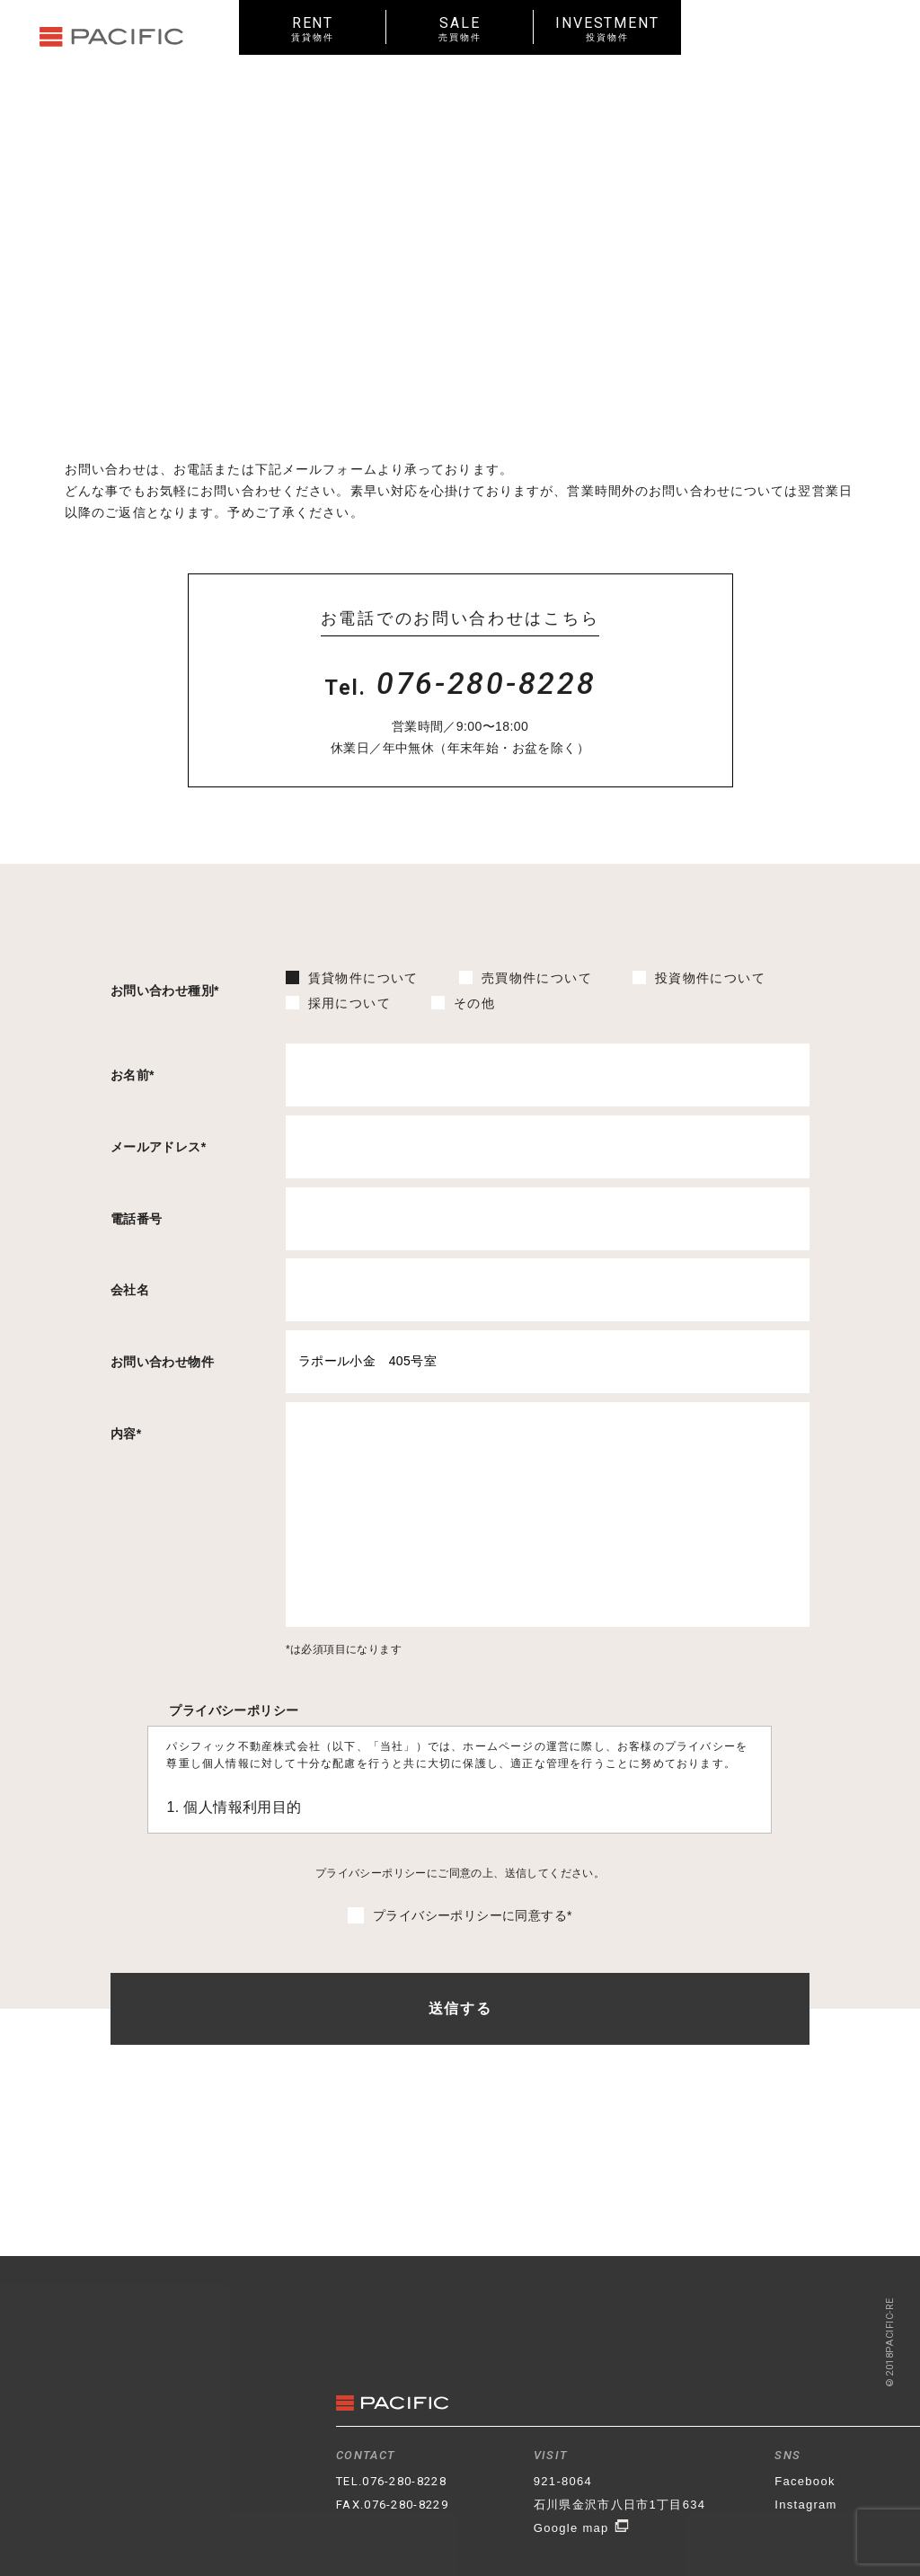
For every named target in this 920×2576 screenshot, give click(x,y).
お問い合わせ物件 (162, 1361)
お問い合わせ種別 (165, 990)
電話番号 (137, 1218)
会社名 (130, 1290)
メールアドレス (159, 1147)
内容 (126, 1433)
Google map (582, 2528)
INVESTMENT (607, 28)
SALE (460, 28)
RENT (312, 28)
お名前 (133, 1075)
